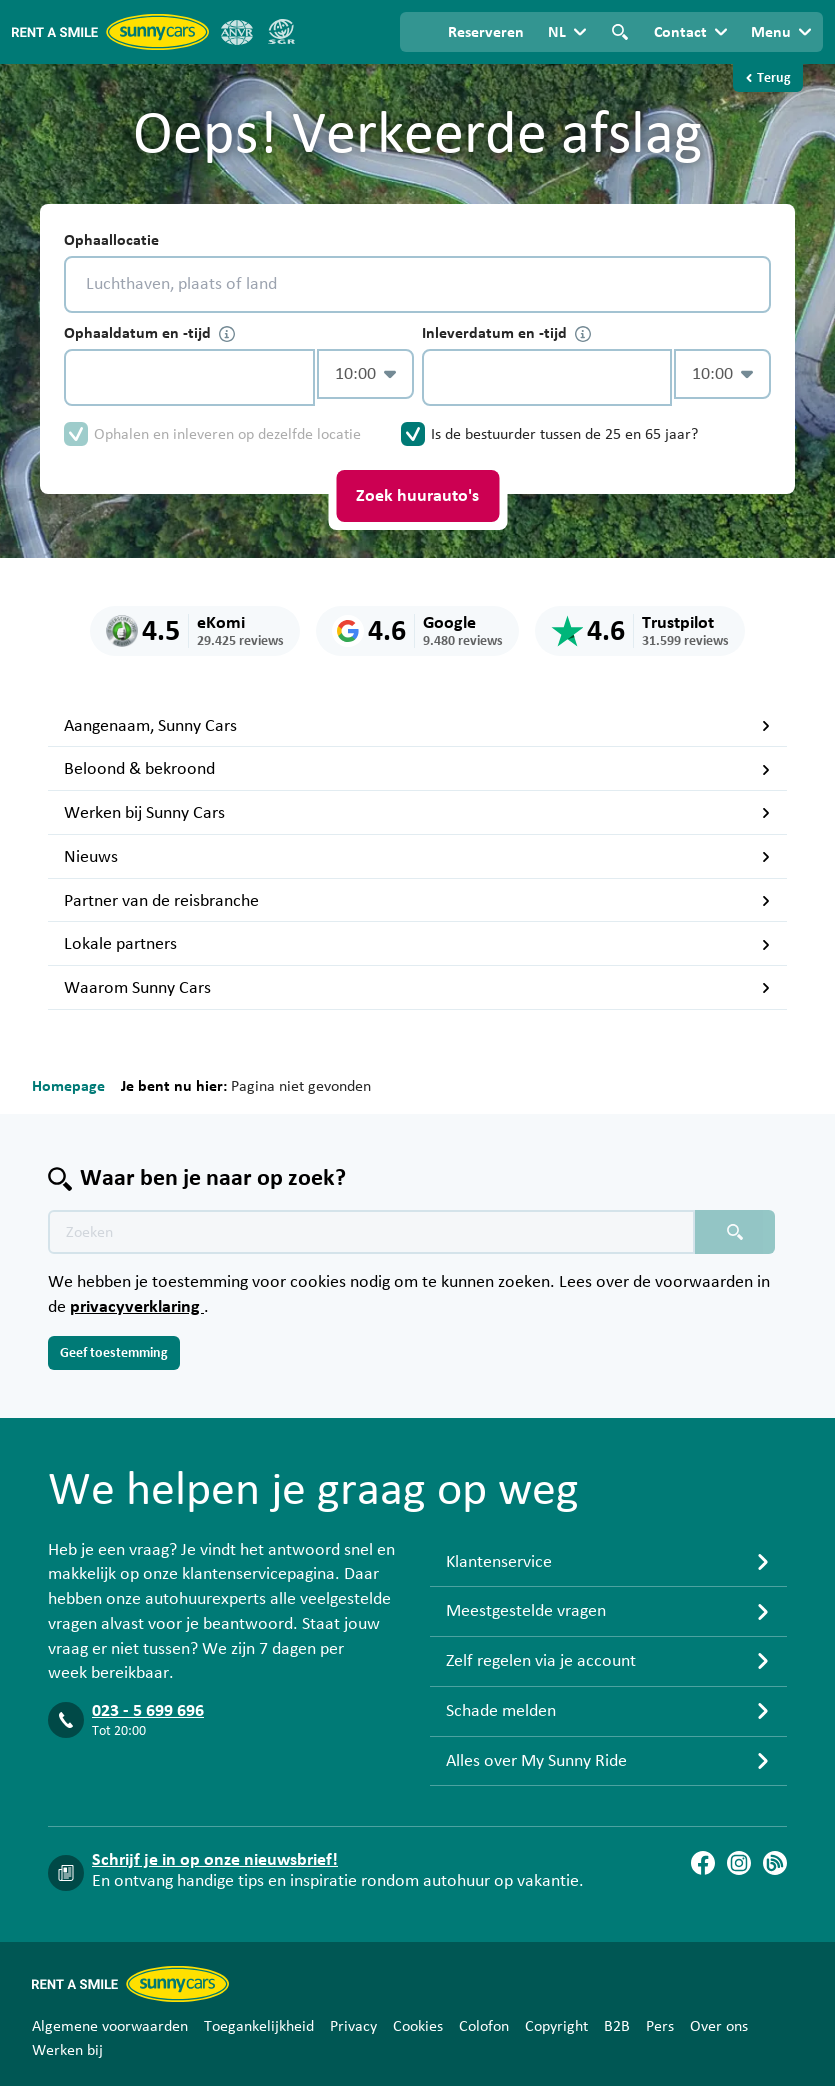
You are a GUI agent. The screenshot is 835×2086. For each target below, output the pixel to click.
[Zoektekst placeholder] (371, 1232)
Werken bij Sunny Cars (417, 813)
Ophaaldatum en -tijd (149, 333)
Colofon (484, 2026)
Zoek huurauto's (417, 496)
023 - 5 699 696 (148, 1711)
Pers (660, 2026)
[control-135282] (189, 377)
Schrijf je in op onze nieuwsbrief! (215, 1860)
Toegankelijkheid (259, 2026)
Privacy (353, 2026)
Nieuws (417, 857)
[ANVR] (237, 32)
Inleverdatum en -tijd (506, 333)
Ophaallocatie (111, 240)
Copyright (556, 2026)
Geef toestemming (114, 1353)
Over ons (719, 2026)
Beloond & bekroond (417, 769)
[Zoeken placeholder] (735, 1232)
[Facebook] (703, 1863)
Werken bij (67, 2050)
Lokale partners (417, 944)
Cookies (418, 2026)
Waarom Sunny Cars (417, 988)
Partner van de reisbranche (417, 901)
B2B (617, 2026)
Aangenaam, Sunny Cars (417, 726)
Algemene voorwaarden (110, 2026)
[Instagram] (739, 1863)
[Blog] (775, 1863)
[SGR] (281, 32)
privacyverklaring (137, 1307)
